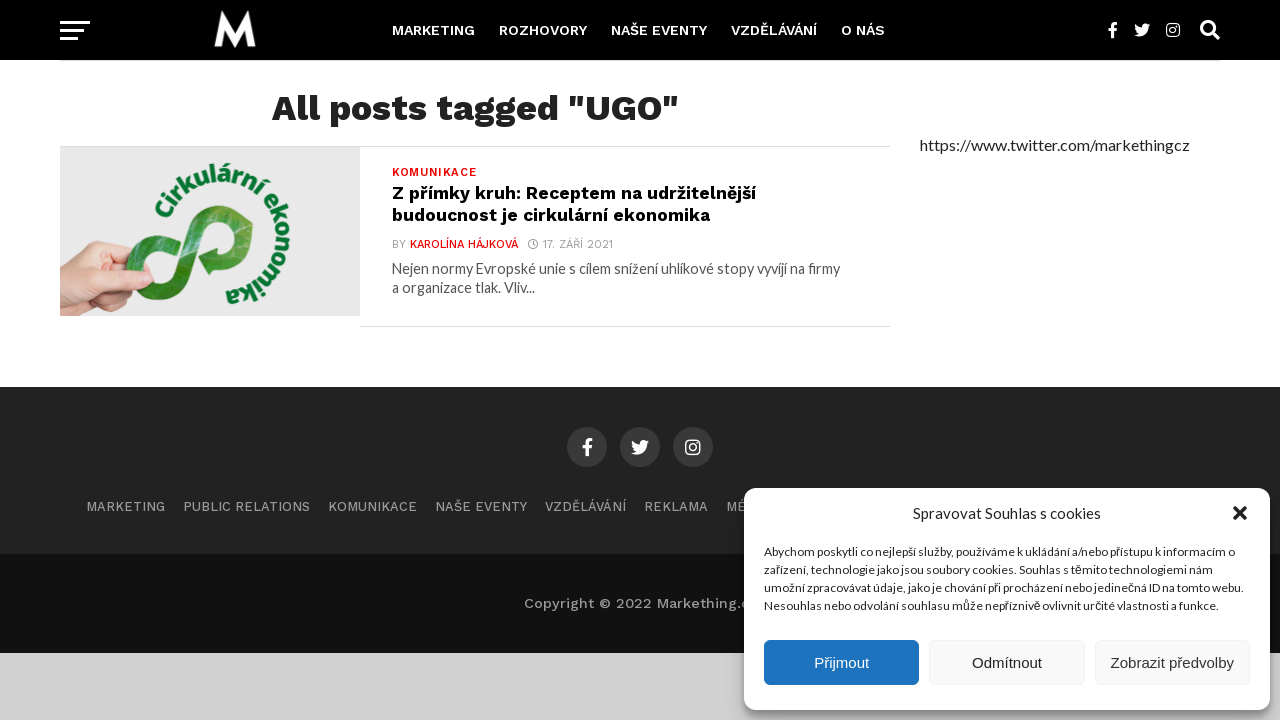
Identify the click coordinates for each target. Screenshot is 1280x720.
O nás (863, 30)
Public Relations (246, 506)
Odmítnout (1007, 662)
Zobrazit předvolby (1172, 662)
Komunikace (372, 506)
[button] (1240, 513)
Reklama (676, 506)
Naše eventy (659, 30)
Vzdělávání (774, 30)
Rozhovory (543, 30)
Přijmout (841, 662)
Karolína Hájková (464, 244)
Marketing (433, 30)
